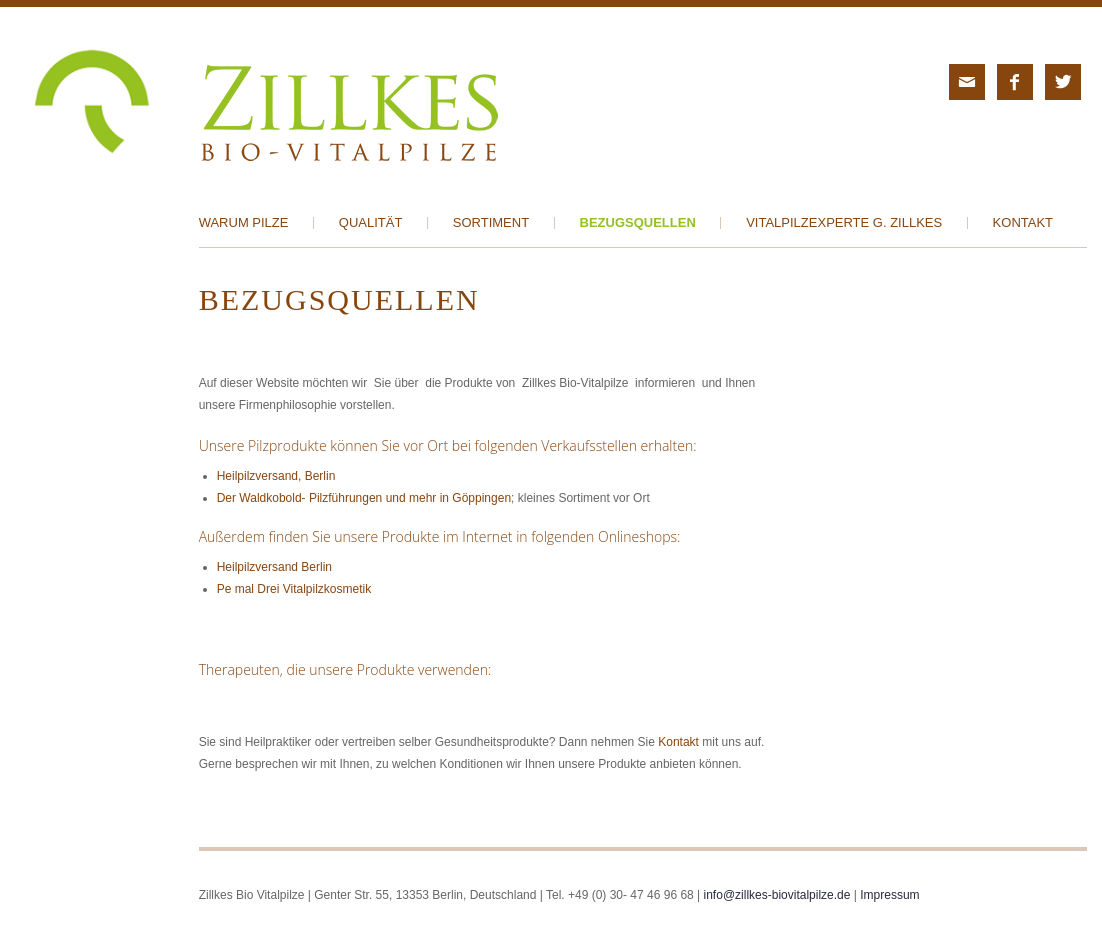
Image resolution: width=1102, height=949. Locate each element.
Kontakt (1023, 223)
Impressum (889, 895)
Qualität (371, 223)
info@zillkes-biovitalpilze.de (777, 895)
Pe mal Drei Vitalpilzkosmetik (294, 589)
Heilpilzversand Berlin (274, 567)
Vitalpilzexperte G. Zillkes (844, 223)
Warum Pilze (244, 223)
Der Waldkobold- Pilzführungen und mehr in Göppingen (364, 498)
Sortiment (491, 223)
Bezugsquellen (638, 223)
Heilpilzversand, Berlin (276, 476)
